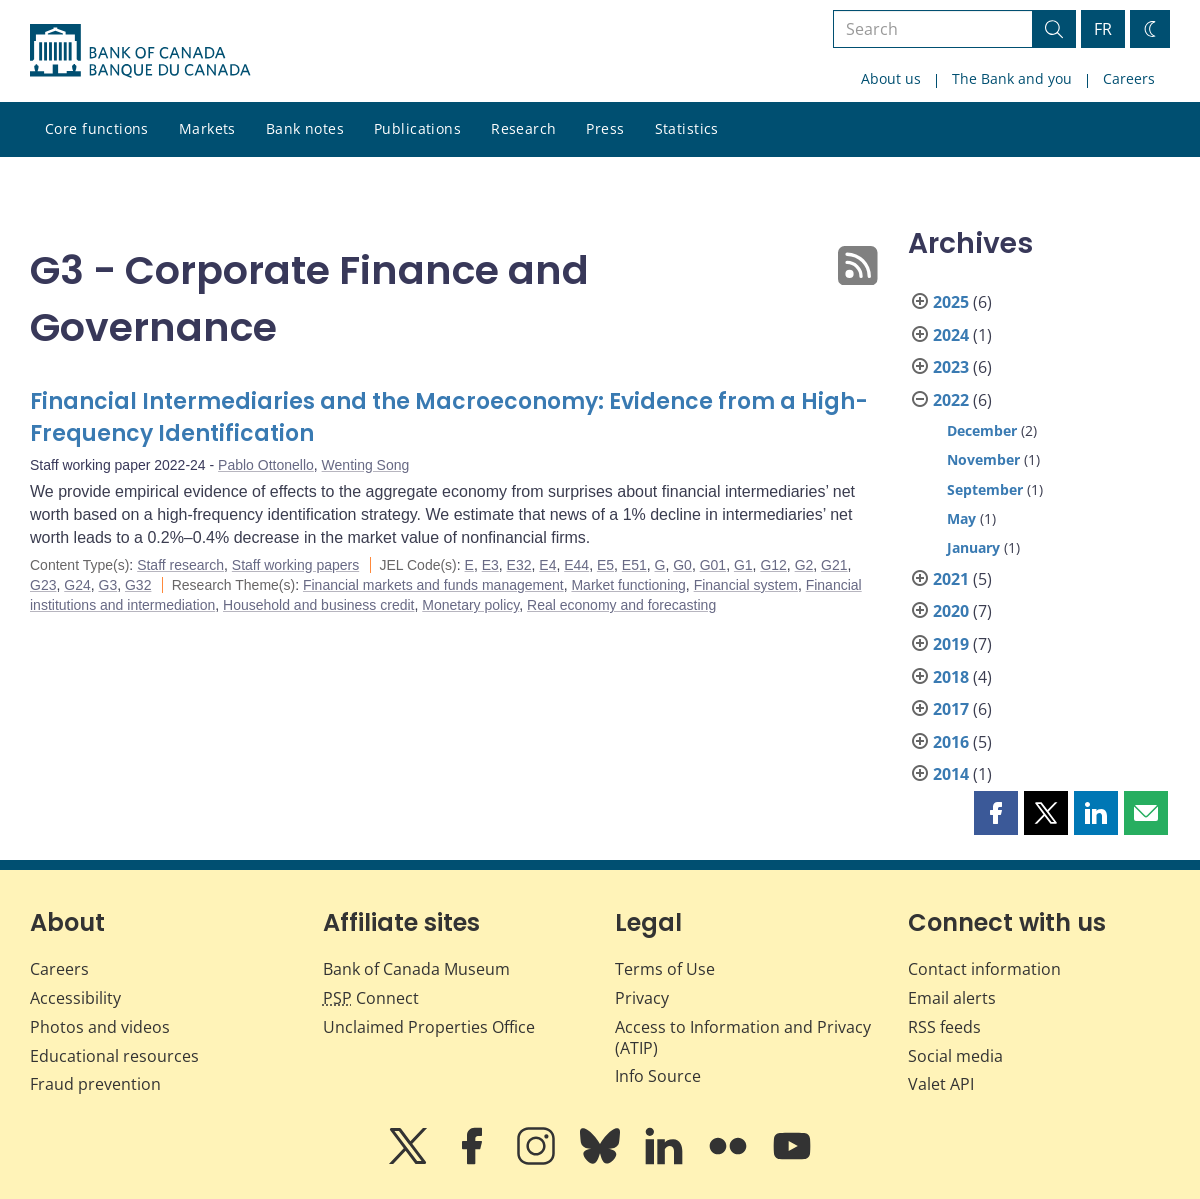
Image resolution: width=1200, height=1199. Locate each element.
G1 (743, 565)
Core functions (97, 128)
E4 (547, 565)
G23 (43, 585)
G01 (713, 565)
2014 (951, 774)
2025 (951, 302)
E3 (490, 565)
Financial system (746, 585)
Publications (417, 128)
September (985, 489)
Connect (371, 998)
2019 (951, 644)
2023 (951, 367)
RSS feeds (944, 1027)
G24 (77, 585)
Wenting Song (366, 465)
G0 (682, 565)
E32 (519, 565)
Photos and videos (100, 1027)
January (973, 547)
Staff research (180, 565)
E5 (605, 565)
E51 (634, 565)
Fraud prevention (95, 1084)
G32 (138, 585)
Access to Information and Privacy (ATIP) (743, 1037)
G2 (804, 565)
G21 (834, 565)
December (982, 430)
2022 (951, 400)
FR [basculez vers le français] (1103, 29)
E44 (576, 565)
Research (523, 128)
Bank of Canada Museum (416, 969)
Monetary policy (470, 605)
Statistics (687, 128)
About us (891, 78)
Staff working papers (295, 565)
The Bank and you (1012, 78)
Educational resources (114, 1056)
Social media (955, 1056)
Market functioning (628, 585)
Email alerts (952, 998)
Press (605, 128)
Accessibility (75, 998)
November (983, 459)
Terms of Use (665, 969)
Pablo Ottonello (266, 465)
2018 (951, 677)
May (961, 518)
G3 (108, 585)
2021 (951, 579)
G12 (773, 565)
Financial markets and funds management (433, 585)
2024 (951, 335)
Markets (207, 128)
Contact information (984, 969)
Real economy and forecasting (621, 605)
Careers (1129, 78)
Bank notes (305, 128)
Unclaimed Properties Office (429, 1027)
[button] (996, 813)
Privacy (642, 998)
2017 (951, 709)
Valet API (941, 1084)
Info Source (658, 1076)
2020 (951, 611)
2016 (951, 742)
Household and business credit (318, 605)
